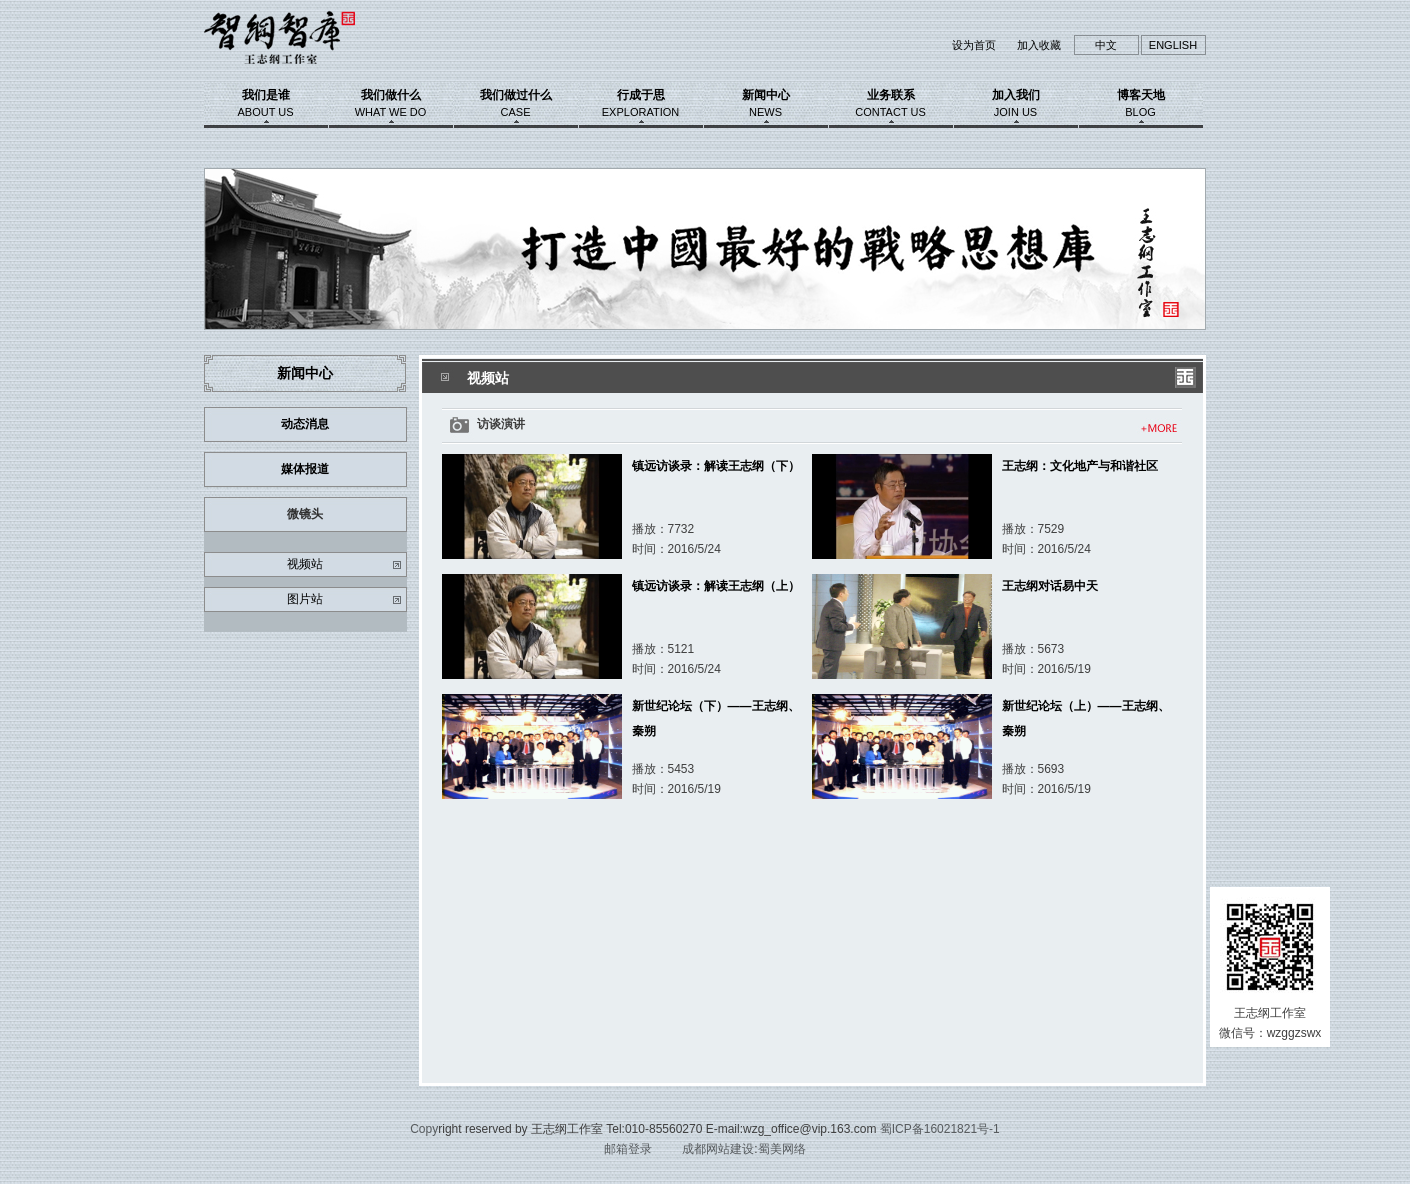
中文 (1106, 45)
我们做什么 (391, 103)
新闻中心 (766, 103)
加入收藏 (1039, 45)
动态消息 (305, 424)
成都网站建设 (718, 1149)
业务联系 (891, 103)
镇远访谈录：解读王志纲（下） (716, 466)
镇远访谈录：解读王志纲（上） (716, 586)
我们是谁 (266, 103)
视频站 (305, 564)
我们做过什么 (516, 103)
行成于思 (641, 103)
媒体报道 (305, 469)
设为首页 (974, 45)
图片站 (305, 599)
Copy (424, 1129)
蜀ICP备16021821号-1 (940, 1129)
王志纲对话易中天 (1050, 586)
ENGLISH (1173, 45)
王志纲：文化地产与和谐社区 (1080, 466)
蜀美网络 (782, 1149)
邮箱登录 (628, 1149)
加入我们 (1016, 103)
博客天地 (1141, 103)
